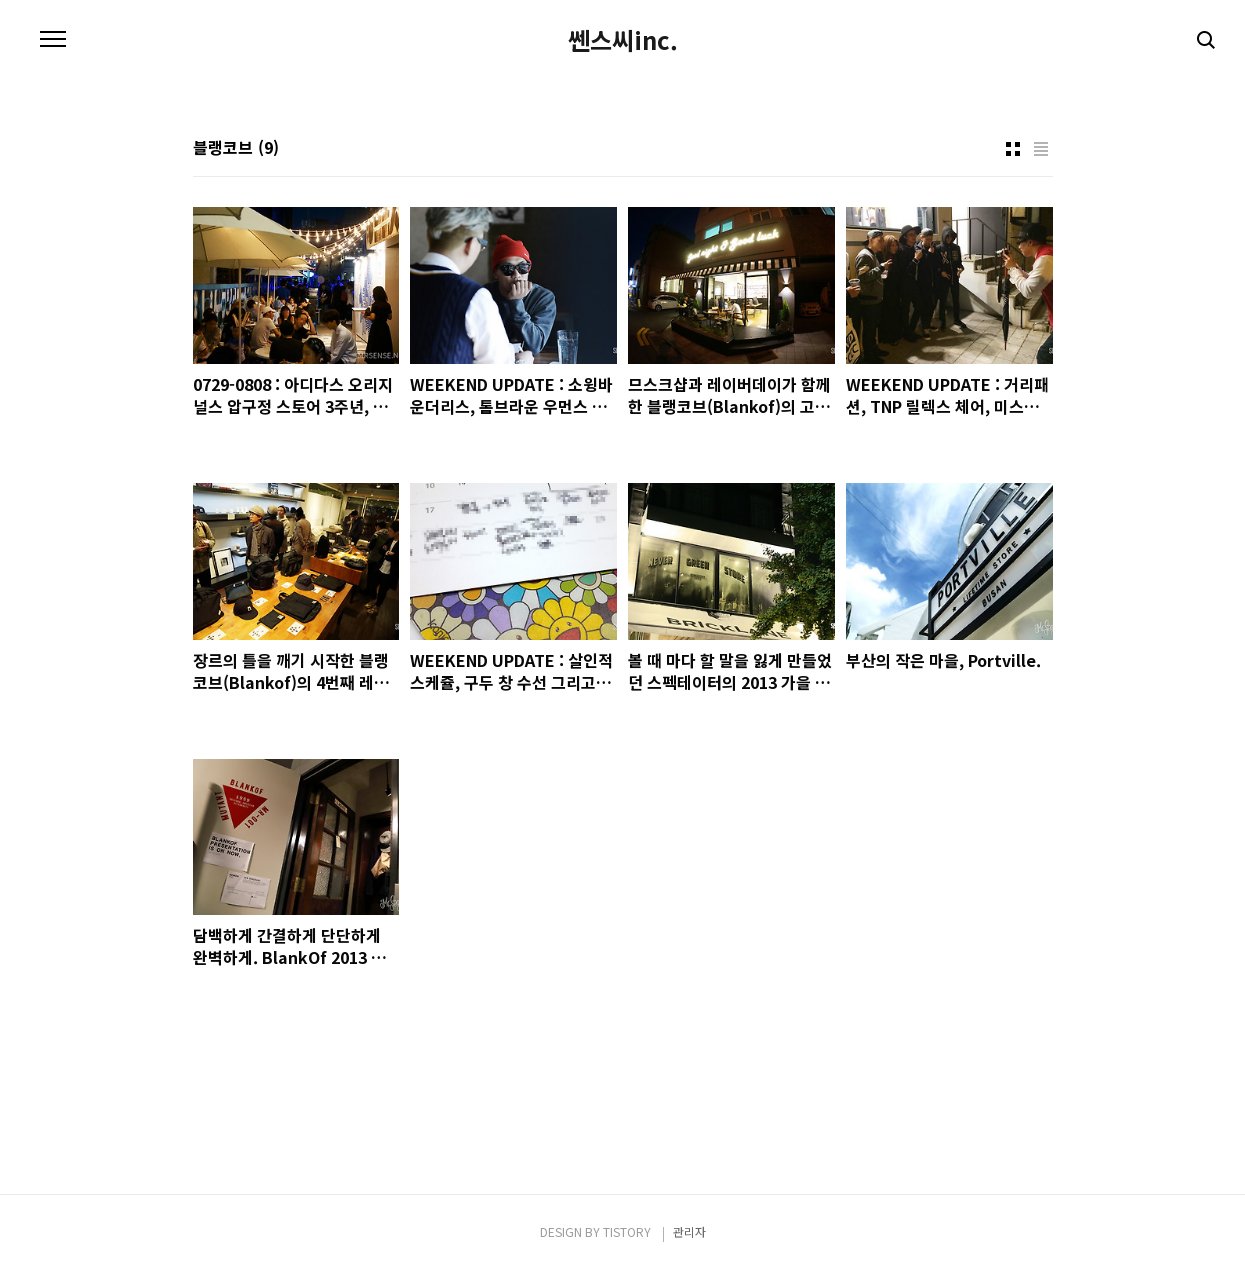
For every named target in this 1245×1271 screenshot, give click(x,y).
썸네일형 (1013, 149)
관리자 (689, 1231)
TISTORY (627, 1231)
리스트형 (1041, 149)
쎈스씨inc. (623, 40)
